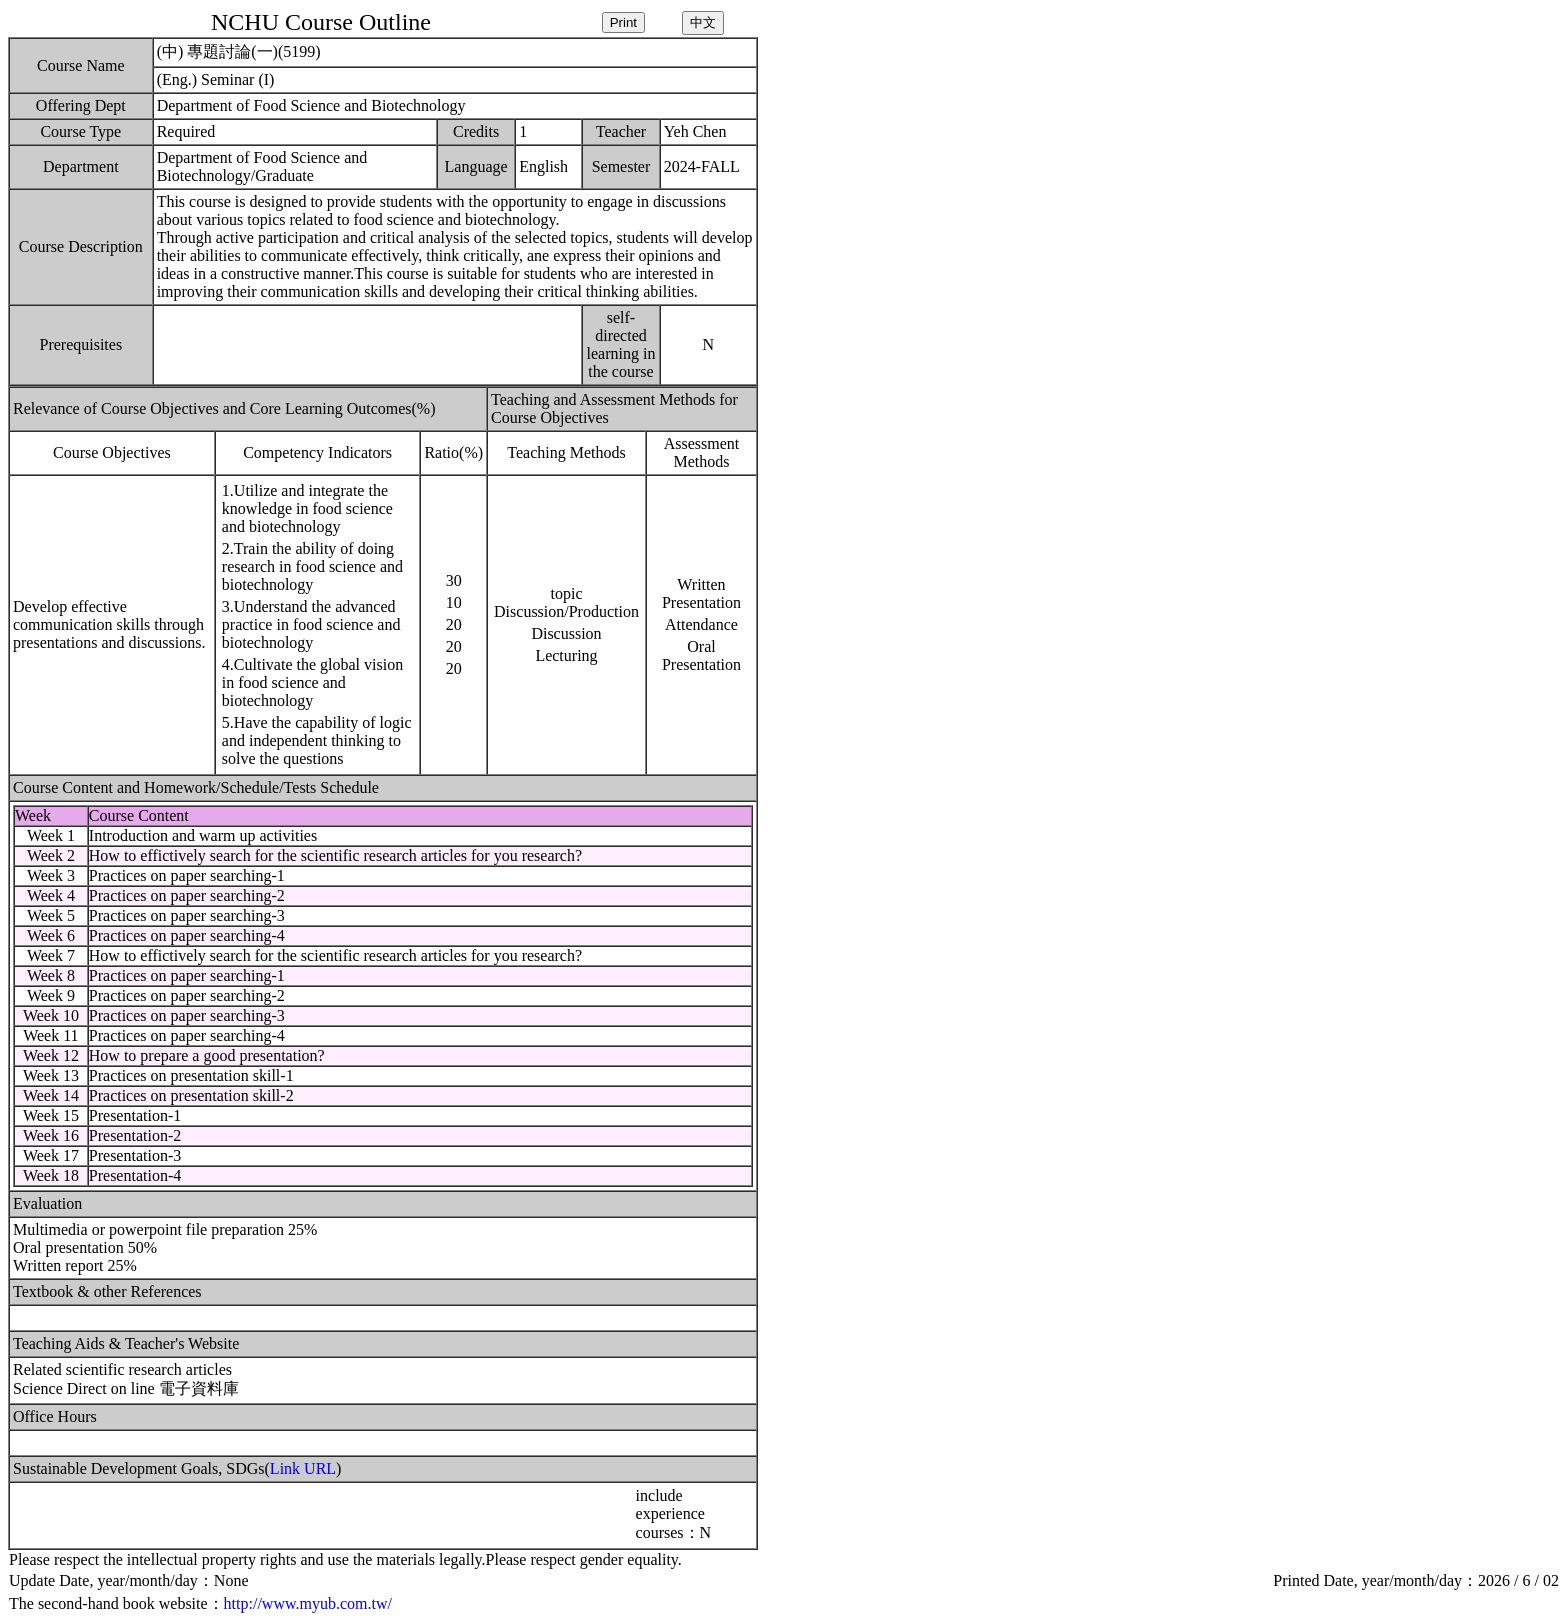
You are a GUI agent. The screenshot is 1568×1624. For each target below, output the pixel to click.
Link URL (303, 1468)
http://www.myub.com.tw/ (308, 1603)
